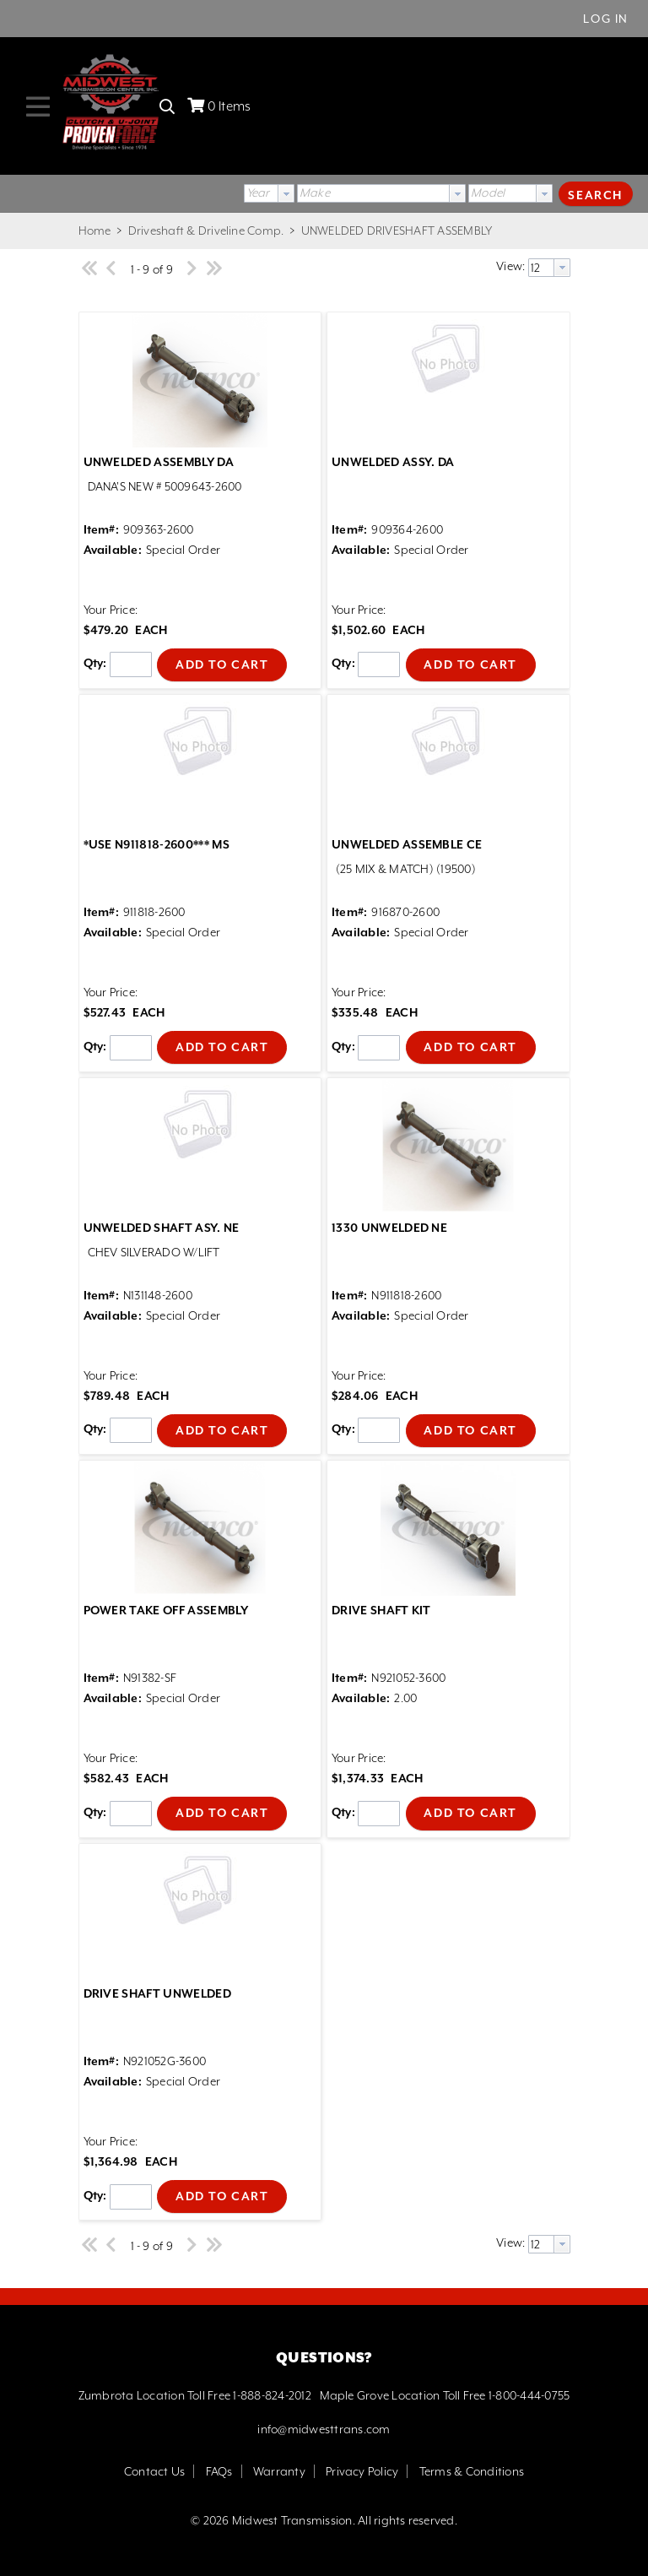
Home (94, 230)
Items (229, 106)
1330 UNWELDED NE (389, 1227)
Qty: (95, 663)
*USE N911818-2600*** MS (157, 844)
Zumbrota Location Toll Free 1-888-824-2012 (194, 2395)
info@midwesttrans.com (323, 2429)
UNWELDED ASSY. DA (393, 462)
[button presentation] (286, 193)
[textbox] (373, 193)
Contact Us (154, 2471)
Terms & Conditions (471, 2471)
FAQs (219, 2471)
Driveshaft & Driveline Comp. (205, 230)
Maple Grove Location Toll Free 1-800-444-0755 (445, 2395)
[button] (595, 193)
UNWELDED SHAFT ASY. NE (162, 1227)
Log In (606, 18)
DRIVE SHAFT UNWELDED (157, 1993)
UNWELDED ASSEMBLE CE (407, 844)
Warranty (279, 2471)
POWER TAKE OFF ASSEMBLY (166, 1610)
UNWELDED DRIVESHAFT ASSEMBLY (395, 230)
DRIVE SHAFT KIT (381, 1610)
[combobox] (269, 193)
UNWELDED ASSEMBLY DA (159, 462)
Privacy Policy (362, 2471)
